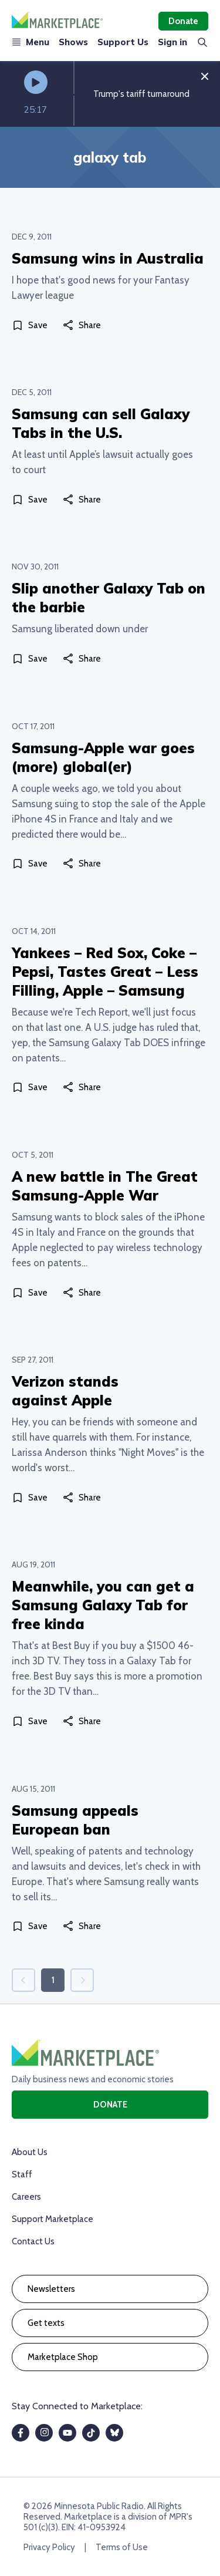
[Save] (32, 325)
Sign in (172, 42)
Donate (183, 21)
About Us (30, 2152)
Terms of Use (122, 2547)
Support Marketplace (52, 2219)
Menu (30, 42)
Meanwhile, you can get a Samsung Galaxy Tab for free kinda (103, 1605)
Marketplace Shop (63, 2357)
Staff (22, 2174)
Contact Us (33, 2241)
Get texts (46, 2323)
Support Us (122, 42)
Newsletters (51, 2289)
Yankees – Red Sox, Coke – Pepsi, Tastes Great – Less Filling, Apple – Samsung (105, 971)
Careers (26, 2196)
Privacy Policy (49, 2547)
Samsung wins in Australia (108, 258)
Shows (73, 42)
